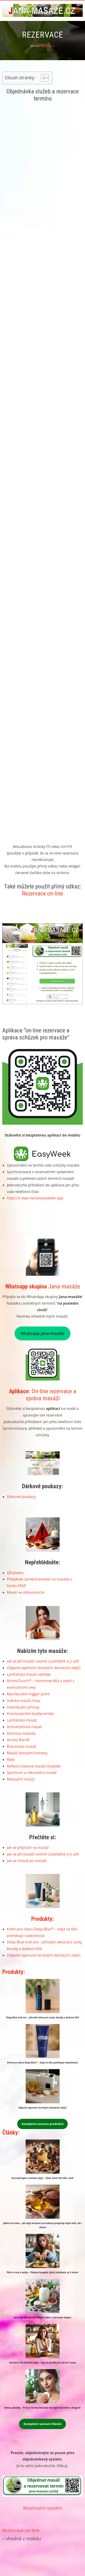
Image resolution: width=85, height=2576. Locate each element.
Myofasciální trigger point (28, 1693)
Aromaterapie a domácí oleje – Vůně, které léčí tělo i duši (42, 2178)
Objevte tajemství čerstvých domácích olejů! (43, 1667)
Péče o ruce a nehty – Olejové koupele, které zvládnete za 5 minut (42, 2272)
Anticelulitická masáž (24, 1726)
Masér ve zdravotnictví (26, 1592)
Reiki (11, 1759)
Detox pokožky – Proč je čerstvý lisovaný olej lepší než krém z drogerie (42, 2407)
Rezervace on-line (42, 893)
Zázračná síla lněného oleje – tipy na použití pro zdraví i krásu (42, 2362)
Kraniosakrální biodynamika (30, 1713)
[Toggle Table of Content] (42, 78)
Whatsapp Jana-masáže (42, 1333)
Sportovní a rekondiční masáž (32, 1772)
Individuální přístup (23, 1707)
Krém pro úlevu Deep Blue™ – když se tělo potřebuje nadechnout (42, 2062)
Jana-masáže (42, 1286)
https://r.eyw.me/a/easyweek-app (35, 1198)
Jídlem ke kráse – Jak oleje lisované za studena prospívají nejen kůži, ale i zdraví (42, 2225)
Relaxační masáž (20, 1779)
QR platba (15, 1572)
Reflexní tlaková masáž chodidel (34, 1766)
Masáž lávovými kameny (27, 1752)
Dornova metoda (21, 1733)
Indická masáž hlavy (23, 1700)
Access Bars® (18, 1739)
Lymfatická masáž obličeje (29, 1674)
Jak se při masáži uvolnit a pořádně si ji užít (43, 1661)
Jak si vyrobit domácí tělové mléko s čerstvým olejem (42, 2317)
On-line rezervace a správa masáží (42, 1395)
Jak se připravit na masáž (28, 1847)
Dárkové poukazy (21, 1496)
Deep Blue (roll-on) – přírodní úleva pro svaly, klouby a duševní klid (42, 2017)
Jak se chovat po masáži (27, 1860)
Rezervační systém (42, 2508)
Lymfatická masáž (22, 1720)
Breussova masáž (21, 1746)
